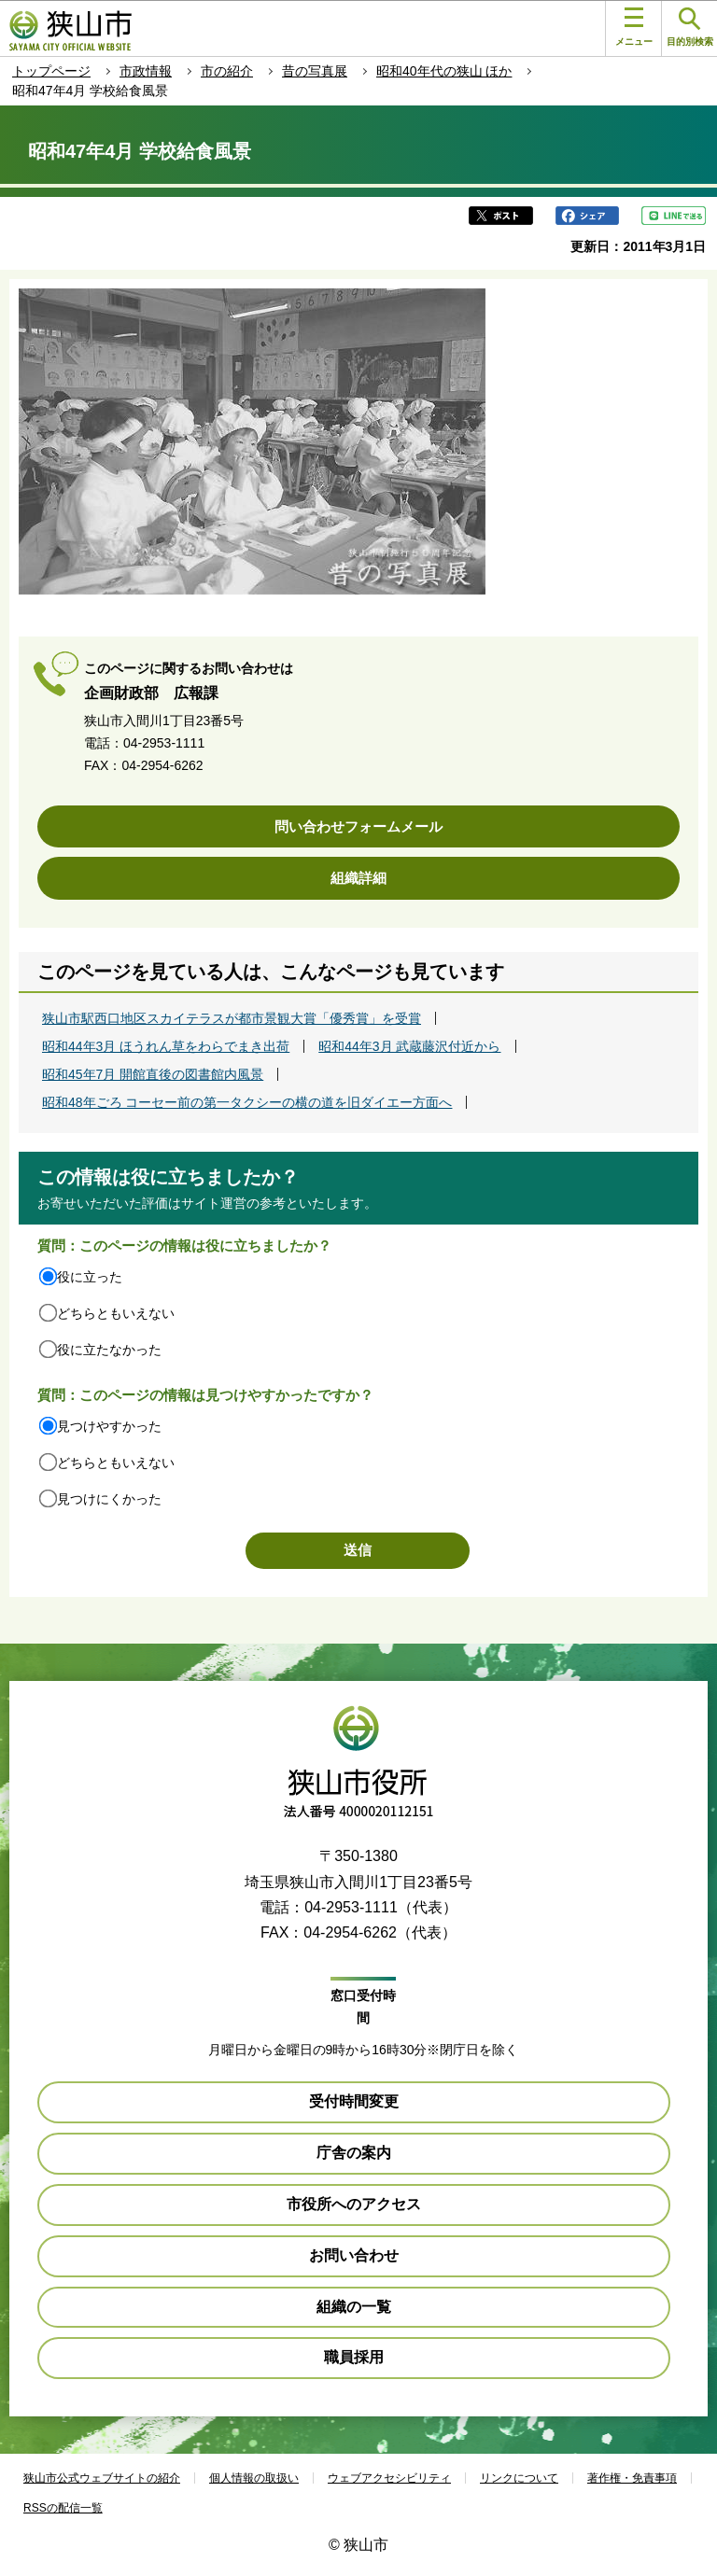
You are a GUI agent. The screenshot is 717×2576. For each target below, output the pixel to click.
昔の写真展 (314, 70)
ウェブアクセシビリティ (389, 2478)
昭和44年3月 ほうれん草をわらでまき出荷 (165, 1046)
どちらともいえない (116, 1313)
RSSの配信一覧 (63, 2507)
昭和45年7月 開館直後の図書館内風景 (152, 1074)
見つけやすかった (109, 1426)
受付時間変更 (354, 2101)
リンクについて (519, 2478)
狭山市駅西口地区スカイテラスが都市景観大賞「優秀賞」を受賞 (231, 1018)
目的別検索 (690, 27)
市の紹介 (227, 70)
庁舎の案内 (353, 2153)
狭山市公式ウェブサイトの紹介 (101, 2478)
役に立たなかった (109, 1349)
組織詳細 (358, 878)
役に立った (89, 1276)
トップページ (51, 70)
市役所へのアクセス (354, 2204)
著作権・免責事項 (632, 2478)
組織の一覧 (353, 2307)
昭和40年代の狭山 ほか (444, 70)
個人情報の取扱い (254, 2478)
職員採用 (354, 2357)
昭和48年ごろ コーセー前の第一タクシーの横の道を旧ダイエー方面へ (247, 1102)
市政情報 (146, 70)
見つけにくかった (109, 1498)
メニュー (634, 27)
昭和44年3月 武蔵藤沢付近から (409, 1046)
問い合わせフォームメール (358, 826)
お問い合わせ (354, 2255)
